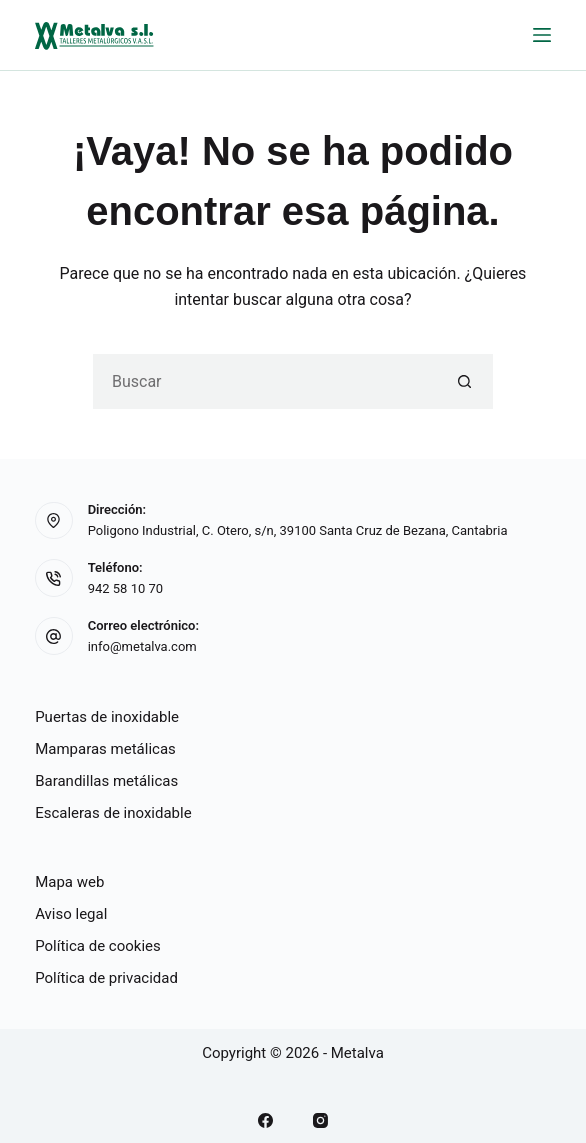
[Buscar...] (265, 381)
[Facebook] (265, 1120)
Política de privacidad (106, 978)
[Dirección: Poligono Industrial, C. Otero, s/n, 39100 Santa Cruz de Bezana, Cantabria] (54, 521)
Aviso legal (71, 914)
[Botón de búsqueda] (465, 381)
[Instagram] (320, 1120)
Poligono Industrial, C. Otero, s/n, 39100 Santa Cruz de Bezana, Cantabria (298, 530)
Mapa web (69, 882)
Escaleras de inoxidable (113, 813)
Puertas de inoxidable (107, 717)
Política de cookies (98, 946)
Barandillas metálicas (106, 781)
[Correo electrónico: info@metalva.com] (54, 636)
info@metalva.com (142, 646)
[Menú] (542, 35)
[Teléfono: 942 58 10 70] (54, 578)
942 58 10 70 (125, 588)
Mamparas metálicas (105, 749)
